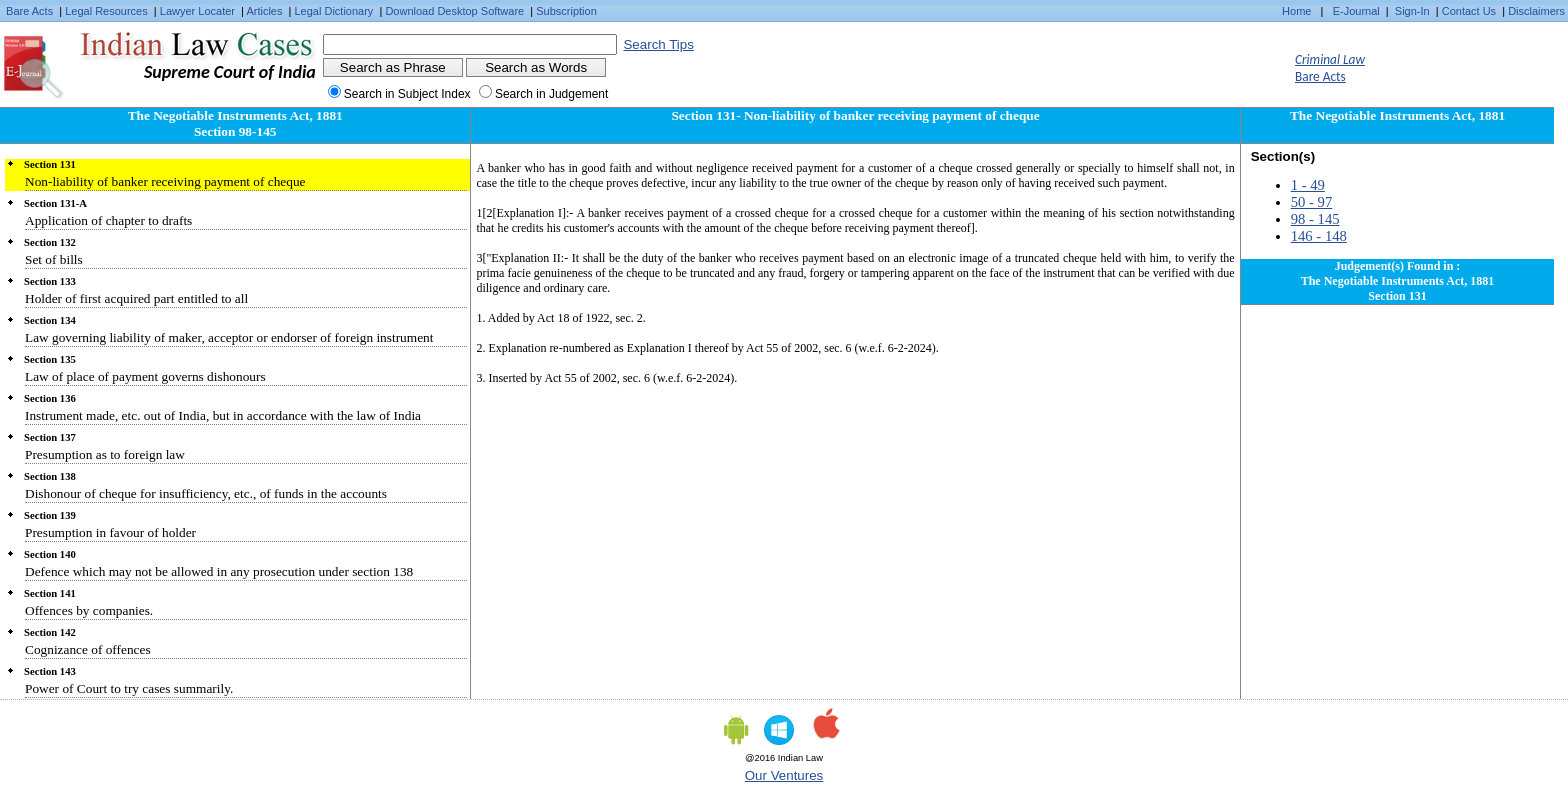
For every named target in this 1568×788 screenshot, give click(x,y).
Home (1296, 11)
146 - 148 (1319, 236)
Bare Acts (29, 11)
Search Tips (658, 44)
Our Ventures (784, 775)
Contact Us (1469, 11)
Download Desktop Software (454, 11)
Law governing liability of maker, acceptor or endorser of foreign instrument (229, 337)
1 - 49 (1308, 185)
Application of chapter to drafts (108, 220)
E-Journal (1356, 11)
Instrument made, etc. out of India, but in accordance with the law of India (223, 415)
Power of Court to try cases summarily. (129, 688)
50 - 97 (1312, 202)
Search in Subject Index (407, 94)
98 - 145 (1315, 219)
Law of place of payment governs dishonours (145, 376)
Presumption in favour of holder (110, 532)
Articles (264, 11)
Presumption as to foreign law (105, 454)
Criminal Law (1330, 59)
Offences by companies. (89, 610)
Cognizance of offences (88, 649)
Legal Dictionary (334, 11)
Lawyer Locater (197, 11)
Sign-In (1412, 11)
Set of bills (54, 259)
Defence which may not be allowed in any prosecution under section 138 (219, 571)
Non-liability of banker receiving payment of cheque (165, 181)
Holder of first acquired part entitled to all (136, 298)
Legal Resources (106, 11)
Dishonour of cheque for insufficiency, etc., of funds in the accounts (206, 493)
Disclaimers (1536, 11)
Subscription (566, 11)
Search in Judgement (551, 94)
